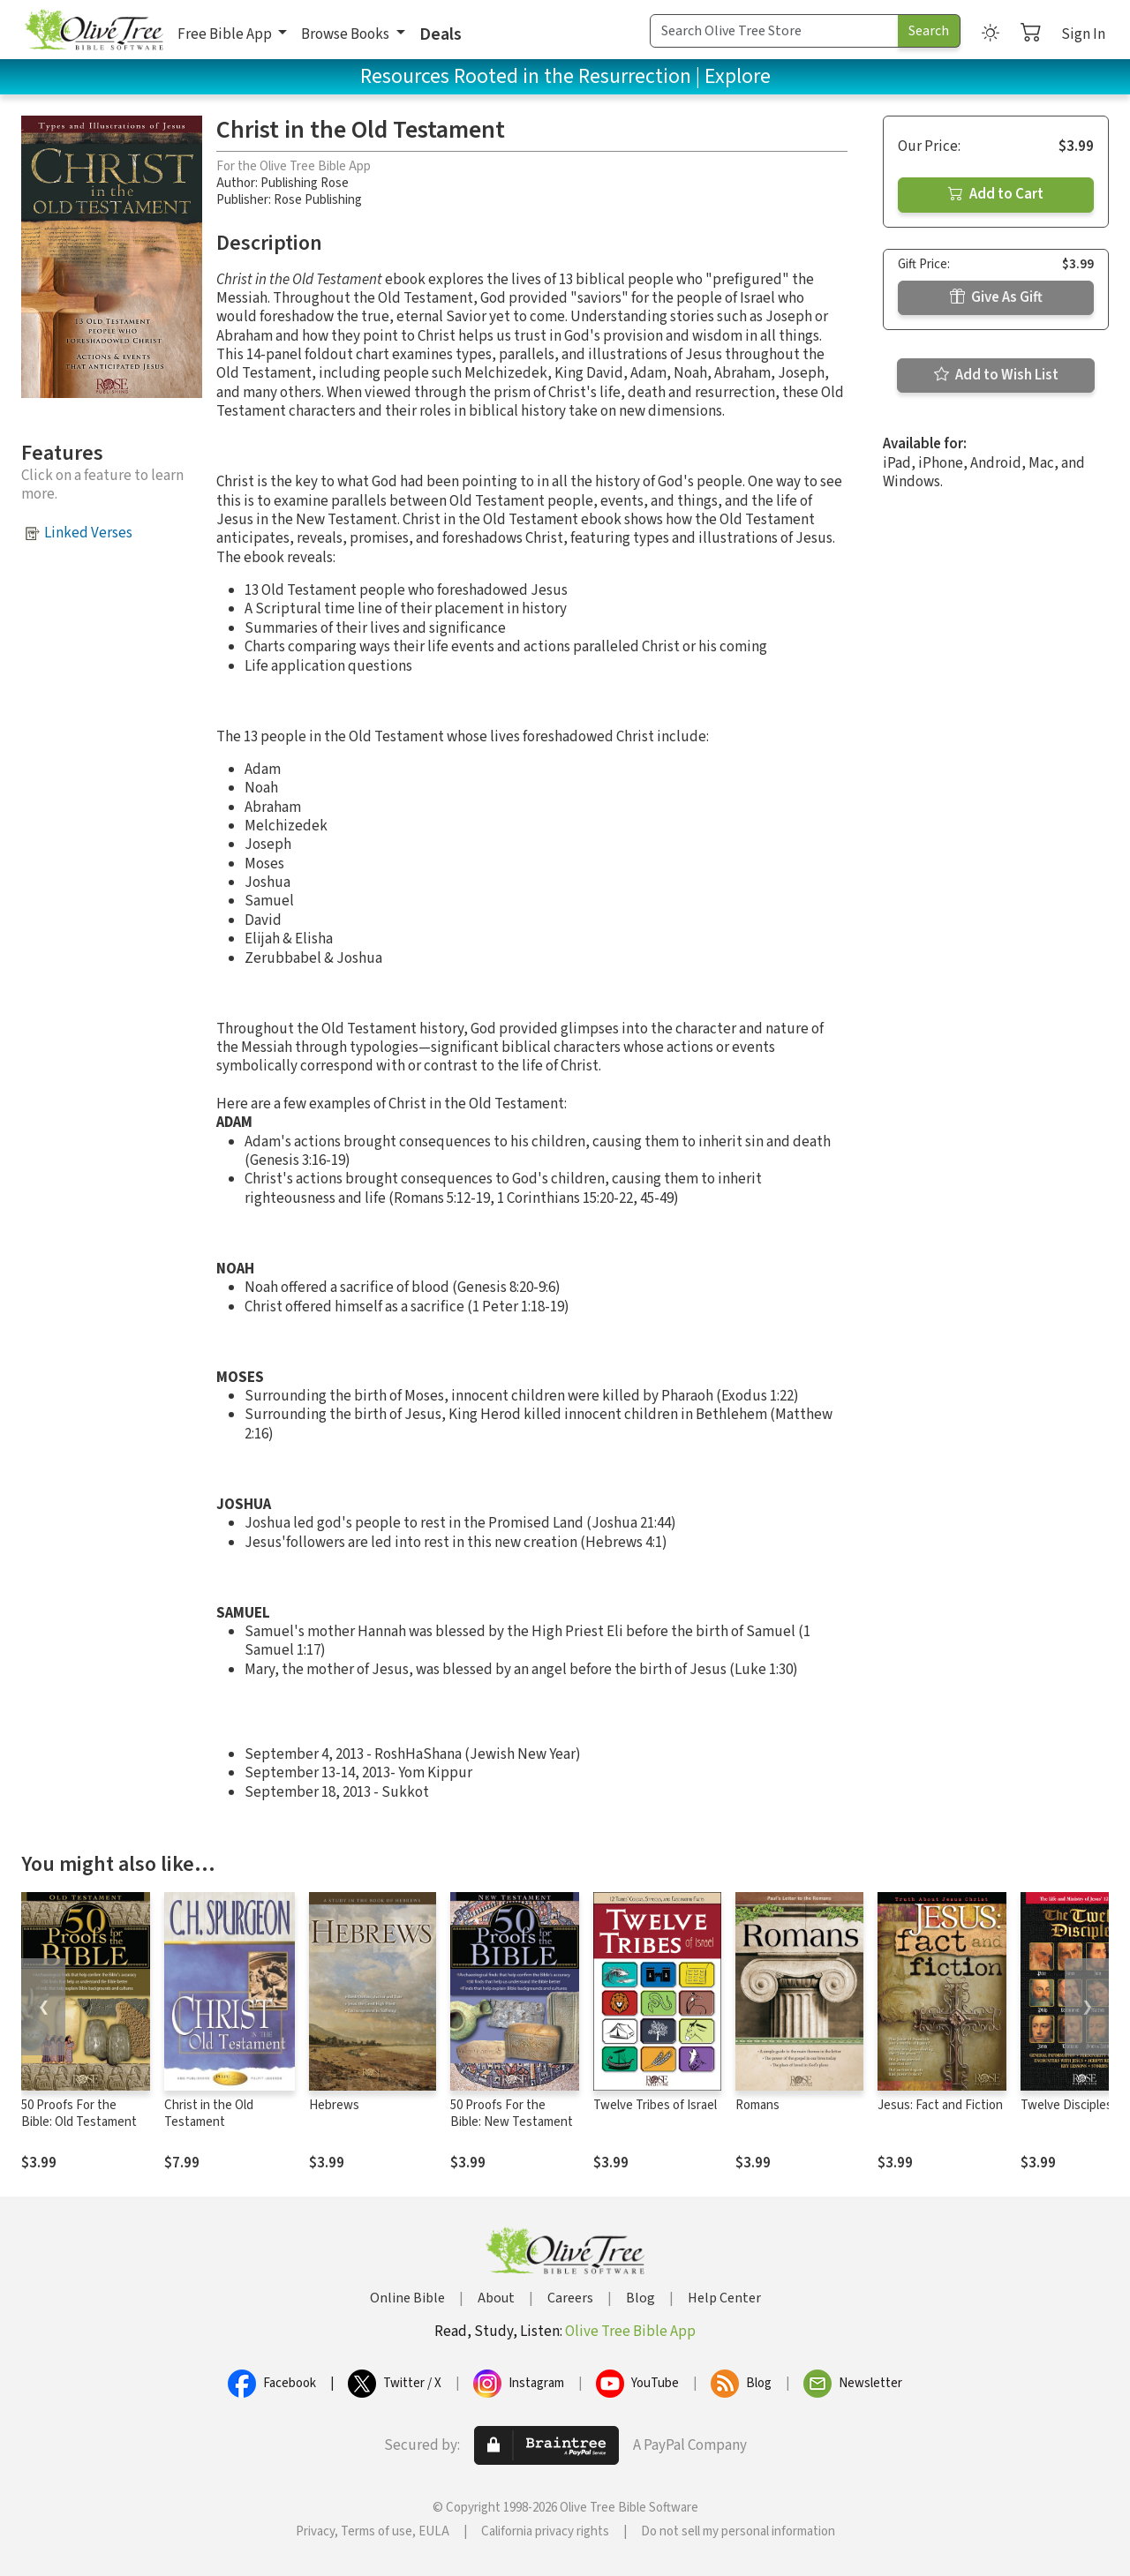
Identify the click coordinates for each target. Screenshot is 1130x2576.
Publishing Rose (304, 183)
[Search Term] (774, 31)
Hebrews (334, 2105)
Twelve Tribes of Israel (655, 2105)
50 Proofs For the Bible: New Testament (511, 2113)
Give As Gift (996, 297)
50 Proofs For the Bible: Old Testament (79, 2113)
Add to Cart (995, 194)
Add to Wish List (996, 375)
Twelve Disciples (1066, 2105)
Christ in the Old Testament (208, 2113)
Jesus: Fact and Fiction (940, 2105)
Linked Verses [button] (88, 533)
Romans (757, 2105)
